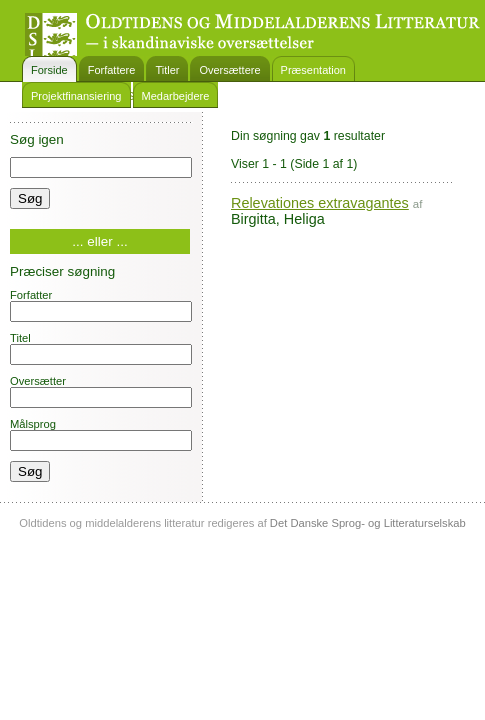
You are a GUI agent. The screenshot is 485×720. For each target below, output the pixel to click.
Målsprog (101, 434)
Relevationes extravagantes (320, 203)
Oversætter (101, 391)
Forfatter (101, 305)
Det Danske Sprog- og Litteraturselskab (368, 523)
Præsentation (313, 70)
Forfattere (112, 70)
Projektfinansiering (76, 96)
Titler (167, 70)
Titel (101, 348)
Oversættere (229, 70)
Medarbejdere (176, 96)
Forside (49, 70)
